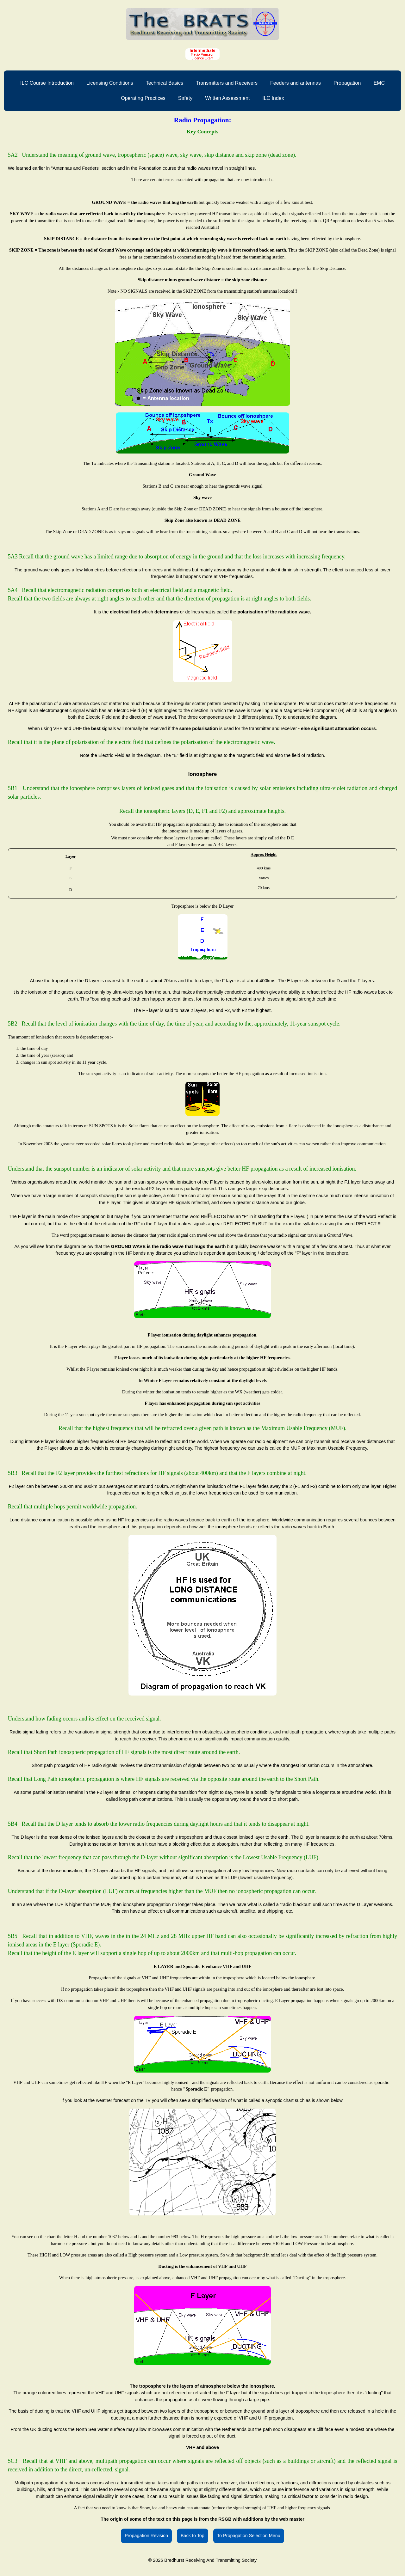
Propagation (347, 83)
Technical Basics (164, 83)
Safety (185, 98)
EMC (379, 83)
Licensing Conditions (109, 83)
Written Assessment (227, 98)
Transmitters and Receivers (227, 83)
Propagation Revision (146, 2535)
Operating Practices (143, 98)
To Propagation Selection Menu (248, 2535)
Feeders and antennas (295, 83)
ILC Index (273, 98)
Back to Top (192, 2535)
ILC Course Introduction (47, 83)
